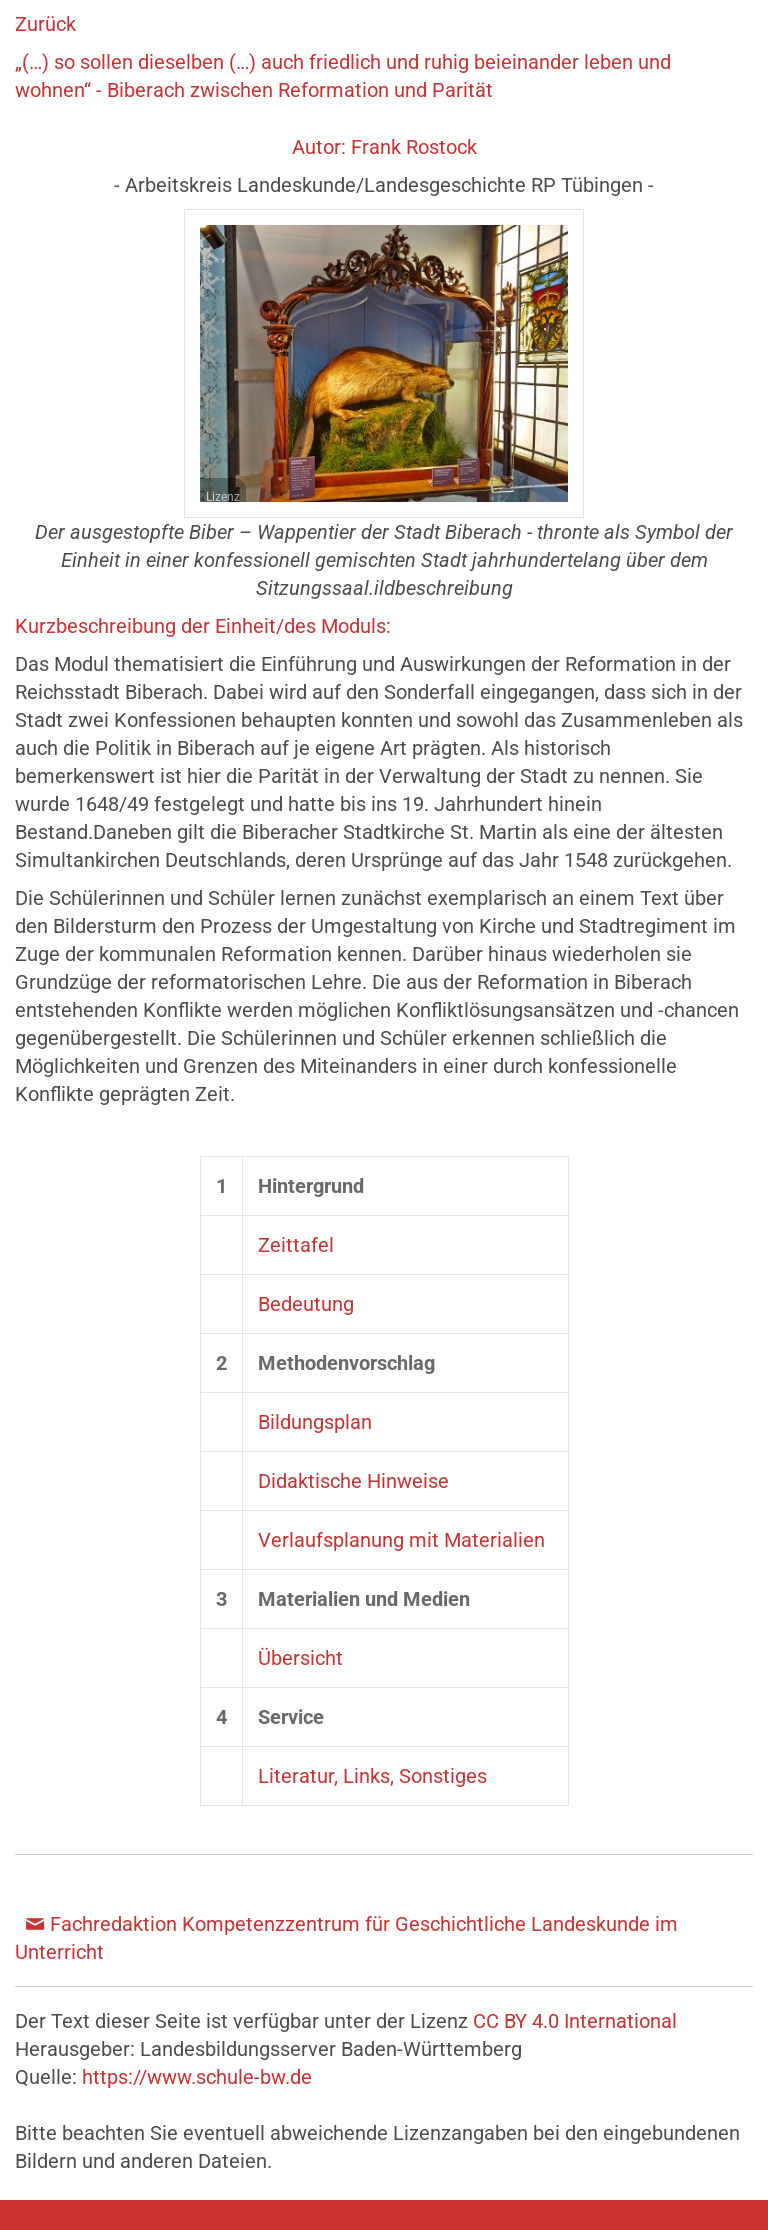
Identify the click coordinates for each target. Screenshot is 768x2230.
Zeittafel (296, 1245)
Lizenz (223, 497)
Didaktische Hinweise (353, 1481)
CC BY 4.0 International (575, 2021)
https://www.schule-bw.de (197, 2077)
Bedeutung (306, 1304)
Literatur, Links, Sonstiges (372, 1776)
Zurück (45, 24)
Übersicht (300, 1658)
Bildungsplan (315, 1422)
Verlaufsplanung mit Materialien (401, 1540)
